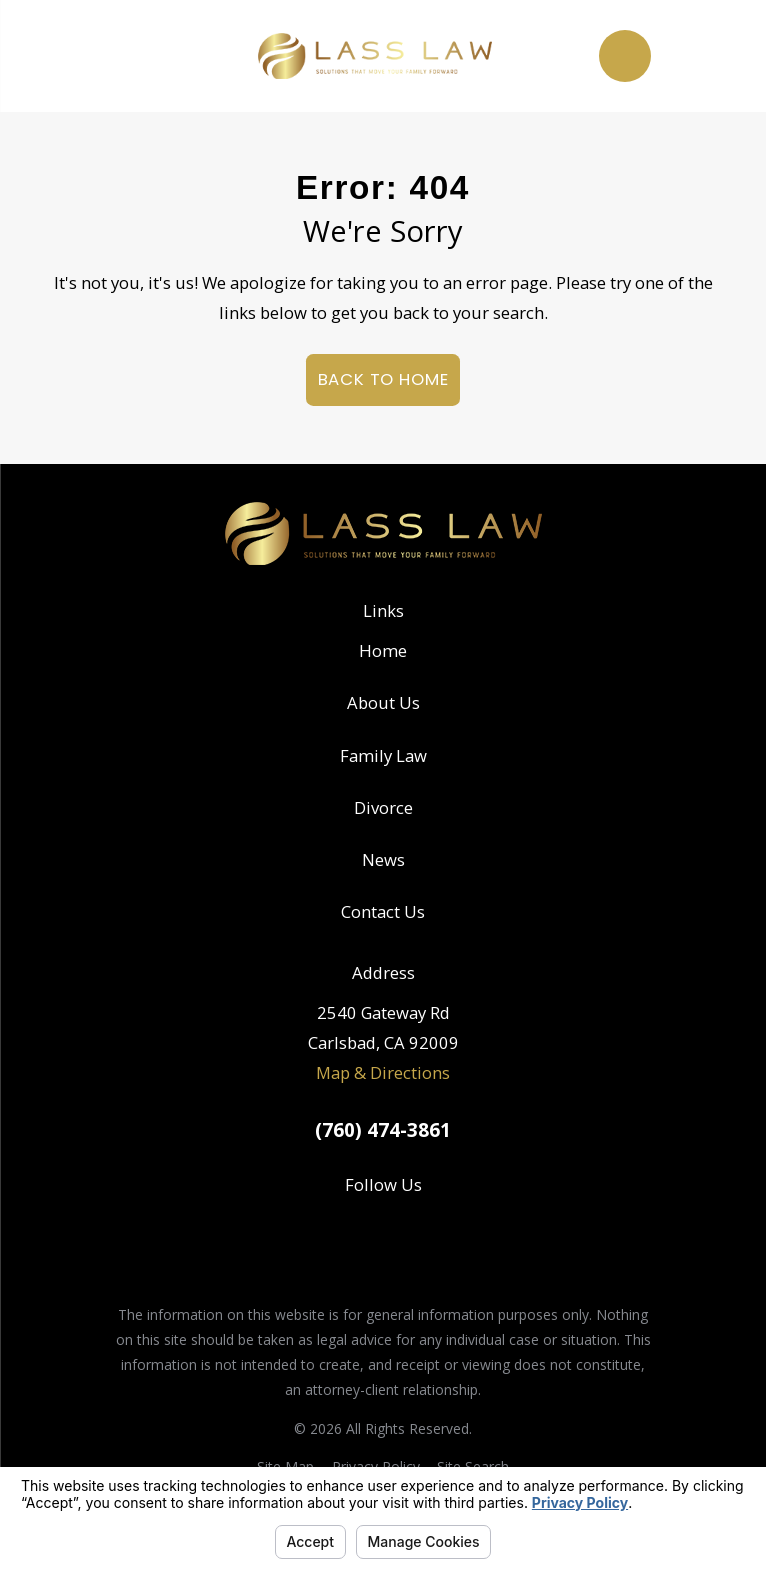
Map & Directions (383, 1072)
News (383, 859)
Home (383, 650)
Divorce (383, 807)
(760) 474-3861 (383, 1130)
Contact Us (383, 911)
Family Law (383, 755)
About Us (383, 702)
